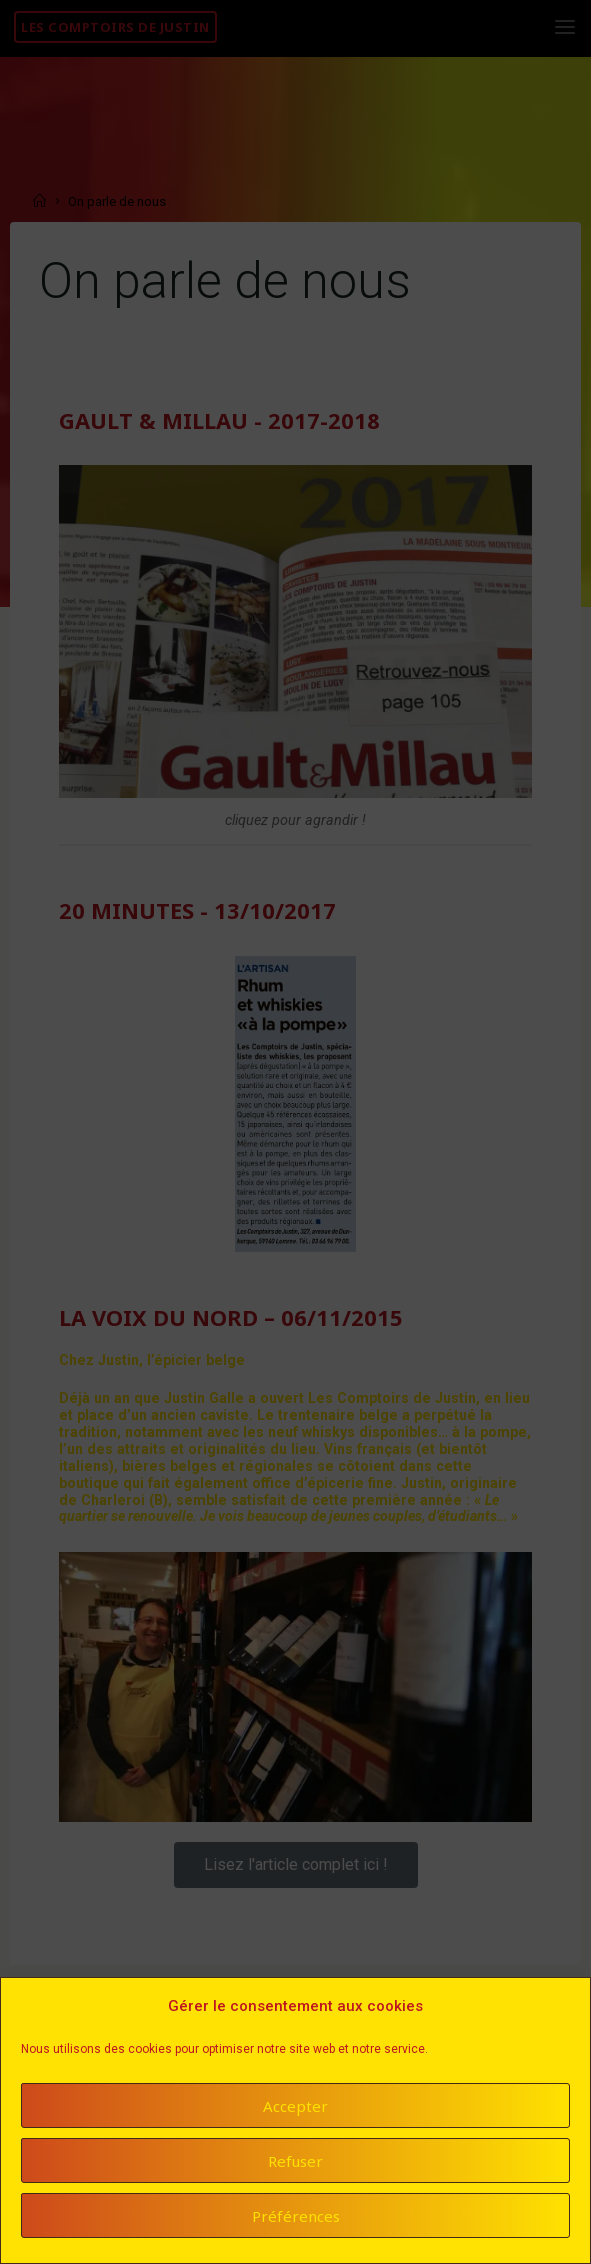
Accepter (295, 2110)
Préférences (296, 2220)
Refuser (295, 2165)
